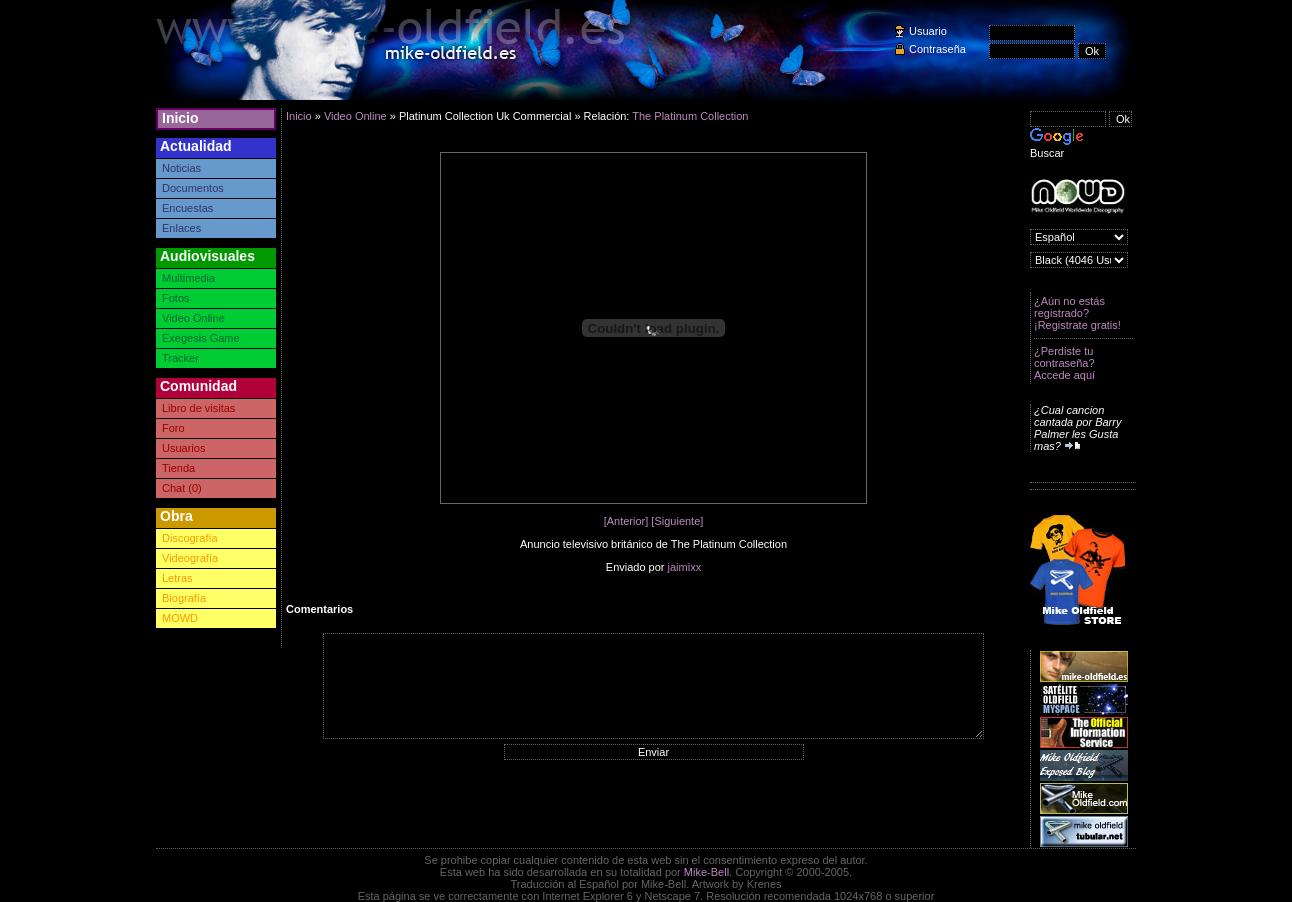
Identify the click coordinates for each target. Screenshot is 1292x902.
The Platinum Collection (690, 116)
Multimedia (188, 278)
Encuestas (187, 208)
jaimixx (685, 567)
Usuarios (183, 448)
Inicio (180, 118)
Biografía (184, 598)
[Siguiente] (677, 521)
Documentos (193, 188)
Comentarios (319, 609)
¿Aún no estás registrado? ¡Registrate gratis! (1077, 313)
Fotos (176, 298)
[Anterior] (626, 521)
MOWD (180, 618)
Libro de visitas (198, 408)
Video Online (193, 318)
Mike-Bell (706, 872)
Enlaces (181, 228)
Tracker (180, 358)
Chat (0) (182, 488)
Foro (173, 428)
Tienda (178, 468)
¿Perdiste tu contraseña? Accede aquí (1064, 363)
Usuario (928, 31)
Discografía (190, 538)
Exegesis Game (201, 338)
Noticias (181, 168)
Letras (177, 578)
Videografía (190, 558)
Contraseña (937, 49)
